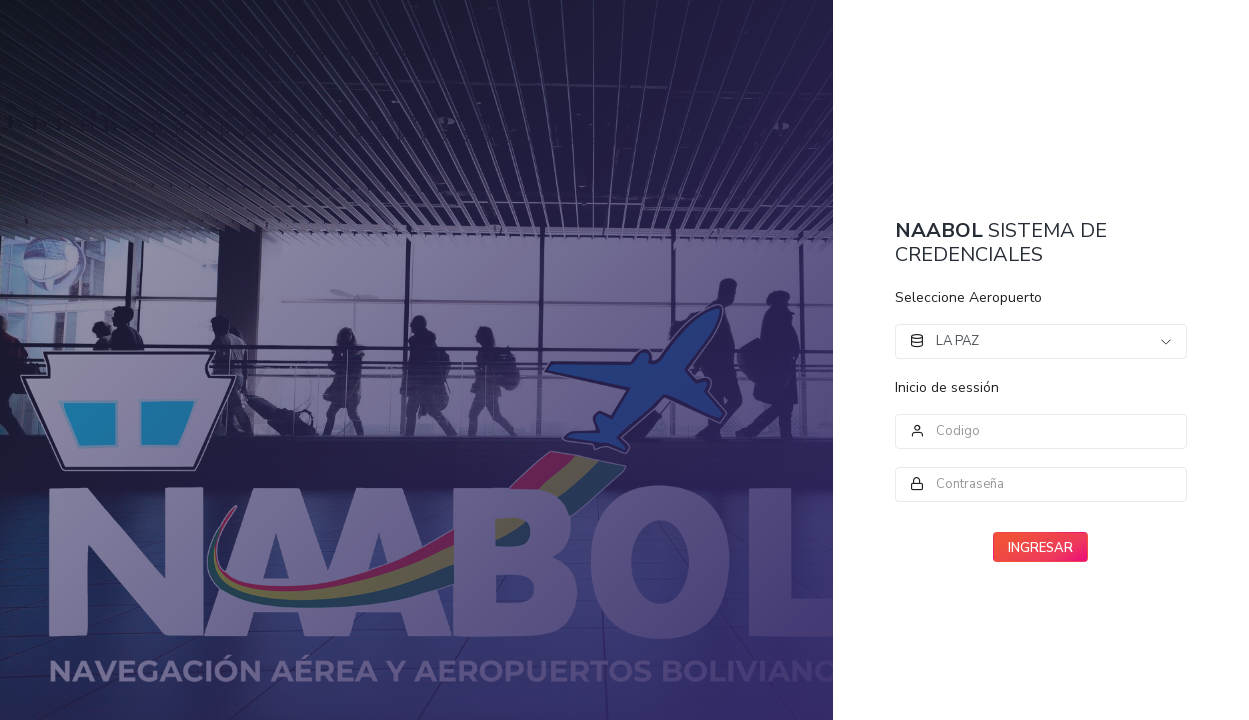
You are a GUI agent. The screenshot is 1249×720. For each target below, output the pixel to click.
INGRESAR (1040, 548)
